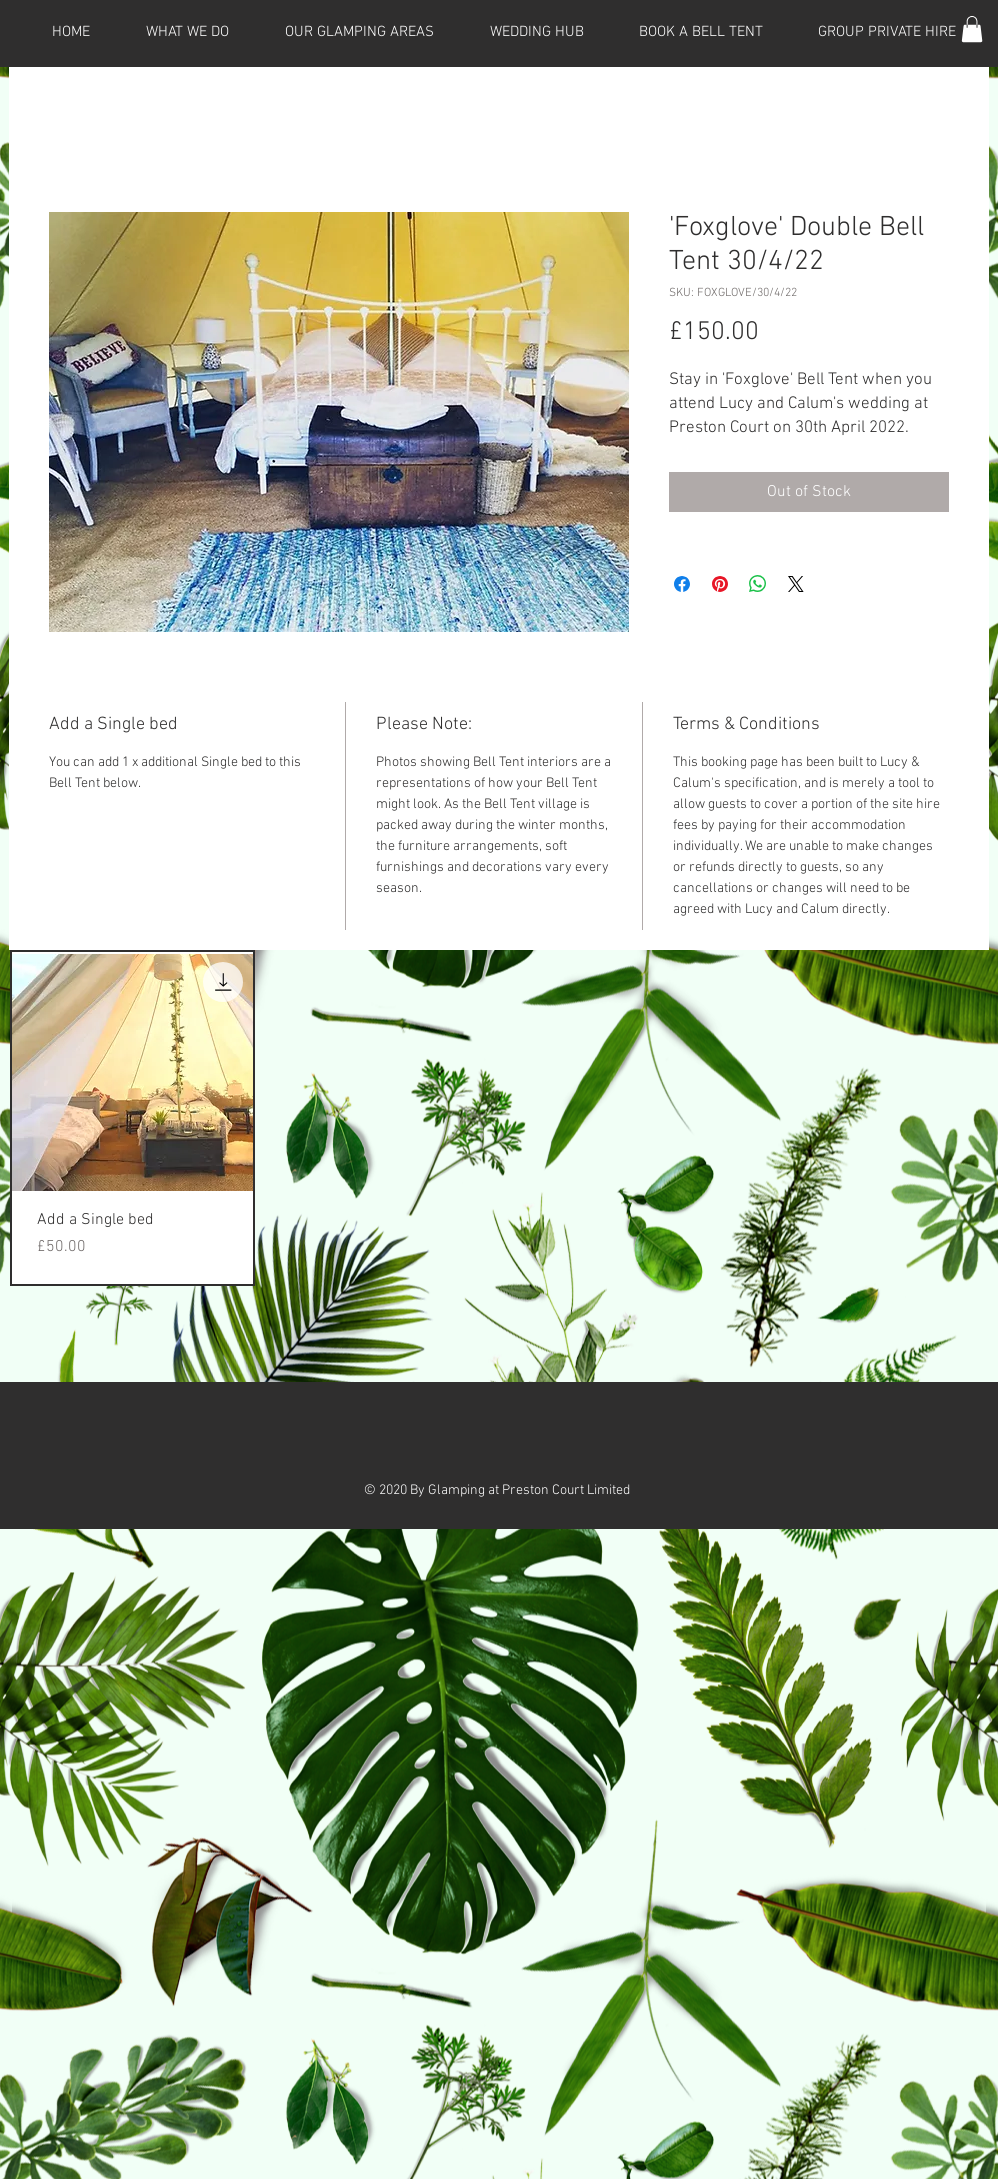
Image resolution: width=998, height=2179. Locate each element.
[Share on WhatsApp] (758, 584)
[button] (972, 29)
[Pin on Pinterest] (720, 584)
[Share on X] (796, 584)
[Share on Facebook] (682, 584)
